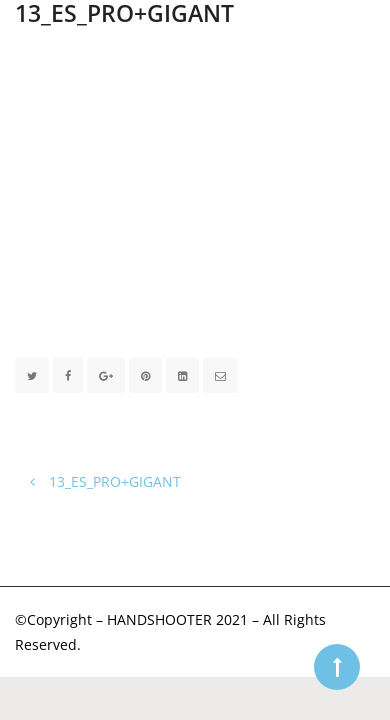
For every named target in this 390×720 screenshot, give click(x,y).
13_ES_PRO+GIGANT (105, 481)
